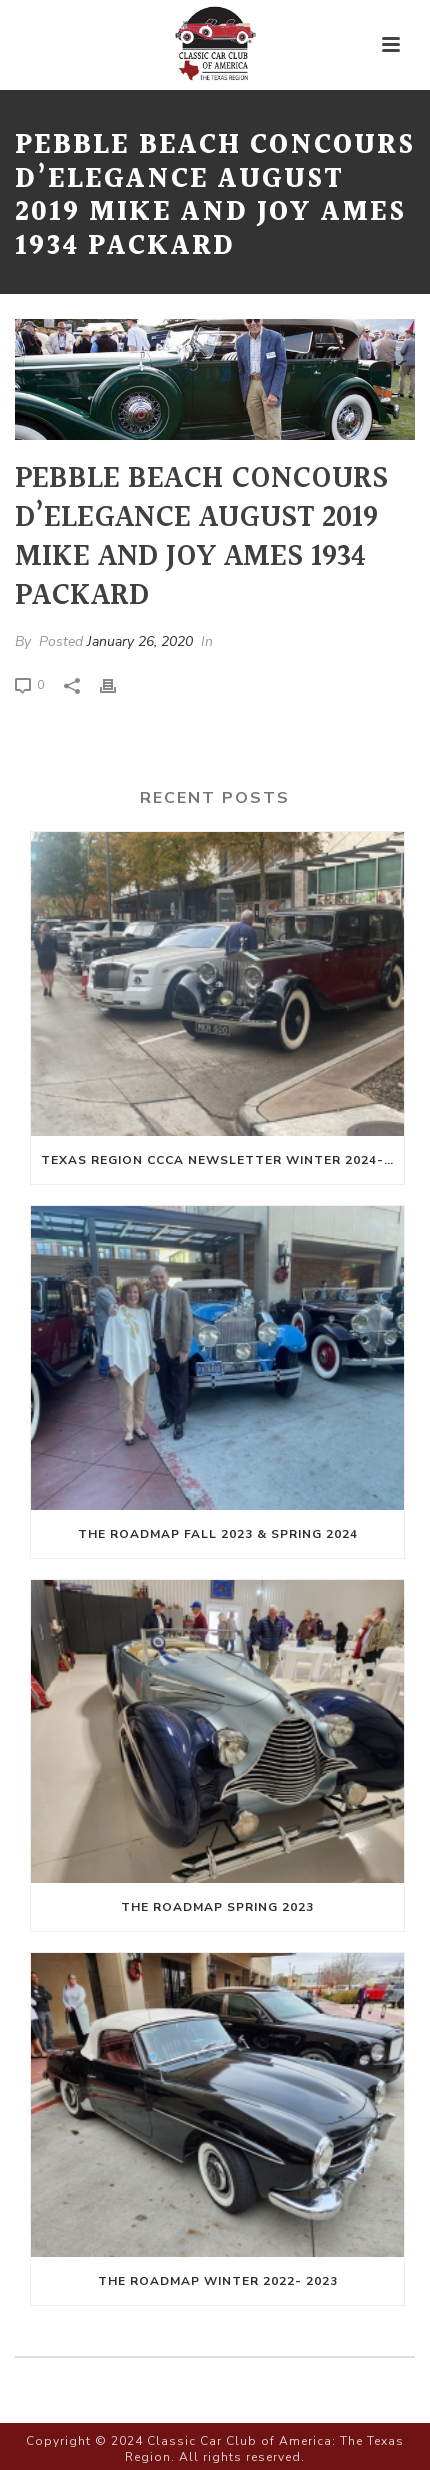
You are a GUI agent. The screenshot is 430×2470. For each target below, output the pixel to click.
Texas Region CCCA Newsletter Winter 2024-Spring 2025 (222, 1160)
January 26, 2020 (140, 641)
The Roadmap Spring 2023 (217, 1907)
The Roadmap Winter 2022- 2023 (218, 2281)
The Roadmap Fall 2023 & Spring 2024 (218, 1534)
